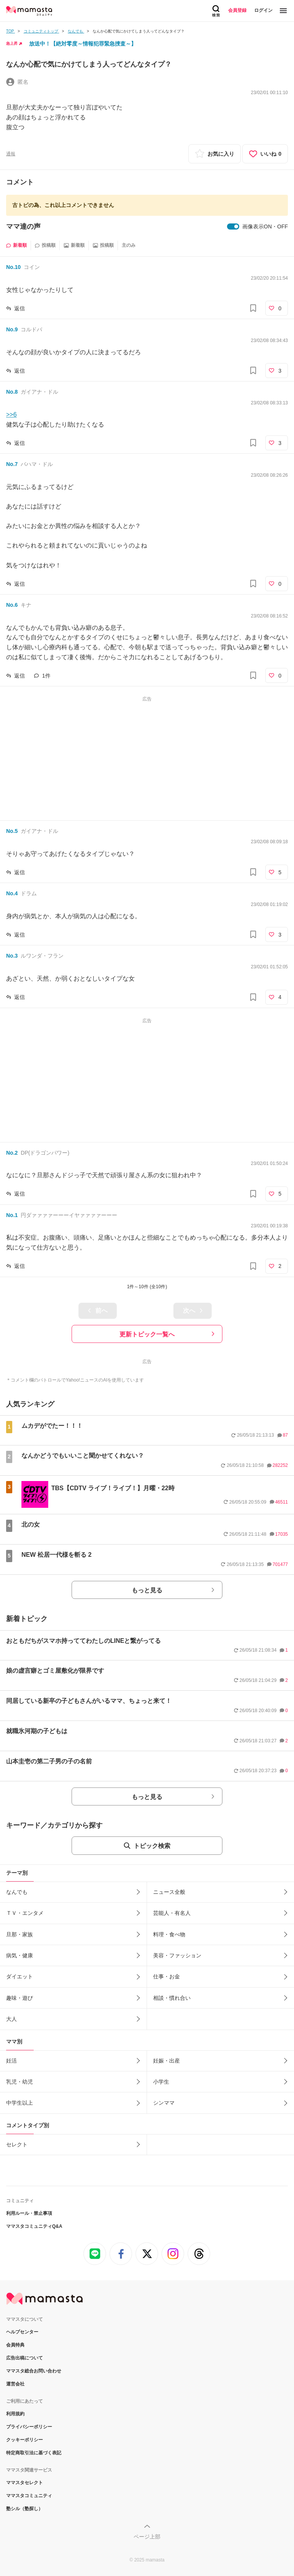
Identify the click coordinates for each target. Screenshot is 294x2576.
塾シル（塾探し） (24, 2508)
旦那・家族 (19, 1934)
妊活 (11, 2061)
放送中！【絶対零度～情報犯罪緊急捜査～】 (82, 44)
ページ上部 (147, 2537)
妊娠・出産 (166, 2061)
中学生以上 (19, 2103)
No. (13, 267)
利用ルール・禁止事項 (29, 2213)
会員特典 (15, 2345)
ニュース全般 (169, 1892)
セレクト (17, 2144)
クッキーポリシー (24, 2440)
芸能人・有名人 (172, 1913)
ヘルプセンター (22, 2332)
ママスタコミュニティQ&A (34, 2226)
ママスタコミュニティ (29, 2495)
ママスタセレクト (24, 2482)
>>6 (11, 414)
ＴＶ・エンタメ (25, 1913)
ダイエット (19, 1976)
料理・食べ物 (169, 1934)
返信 (19, 308)
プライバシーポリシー (29, 2426)
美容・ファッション (177, 1955)
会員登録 (237, 10)
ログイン (263, 10)
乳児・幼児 (19, 2082)
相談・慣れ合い (172, 1998)
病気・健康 (19, 1955)
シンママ (164, 2103)
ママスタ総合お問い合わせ (33, 2371)
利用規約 (15, 2413)
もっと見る (147, 1590)
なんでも (17, 1892)
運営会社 (15, 2384)
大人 (11, 2019)
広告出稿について (24, 2358)
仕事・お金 (166, 1976)
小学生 (161, 2082)
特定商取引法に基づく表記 (33, 2453)
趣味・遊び (19, 1998)
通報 (10, 153)
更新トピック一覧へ (147, 1334)
